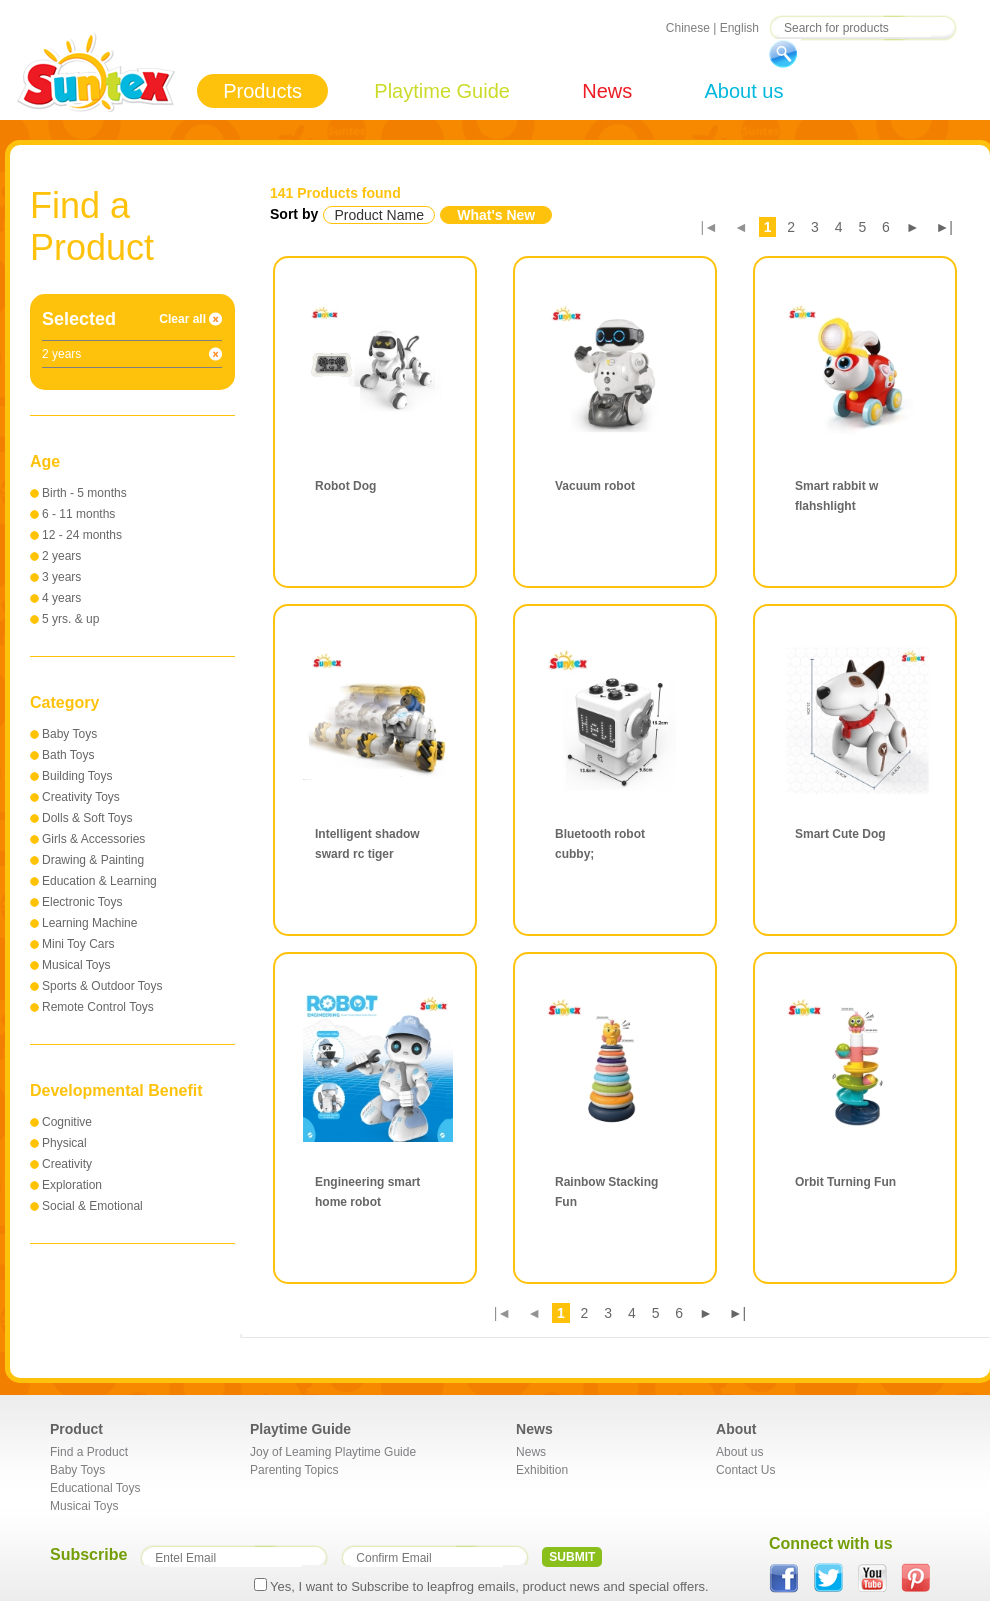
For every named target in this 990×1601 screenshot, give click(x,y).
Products (262, 91)
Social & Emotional (92, 1206)
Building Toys (77, 776)
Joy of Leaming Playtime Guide (333, 1452)
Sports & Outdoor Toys (102, 986)
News (607, 91)
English (739, 28)
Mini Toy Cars (78, 944)
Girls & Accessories (93, 839)
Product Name (378, 215)
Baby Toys (69, 734)
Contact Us (745, 1470)
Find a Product (89, 1452)
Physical (64, 1143)
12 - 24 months (82, 535)
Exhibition (542, 1470)
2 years (61, 556)
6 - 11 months (78, 514)
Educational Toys (95, 1488)
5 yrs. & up (70, 619)
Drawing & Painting (93, 860)
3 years (61, 577)
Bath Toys (68, 755)
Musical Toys (76, 965)
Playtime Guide (442, 91)
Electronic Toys (82, 902)
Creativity (67, 1164)
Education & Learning (99, 881)
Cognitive (67, 1122)
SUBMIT (572, 1557)
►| (945, 227)
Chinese (688, 28)
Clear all (182, 319)
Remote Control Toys (98, 1007)
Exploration (72, 1185)
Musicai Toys (84, 1506)
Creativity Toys (81, 797)
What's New (496, 215)
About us (743, 91)
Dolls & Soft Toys (87, 818)
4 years (61, 598)
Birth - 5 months (84, 493)
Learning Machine (89, 923)
